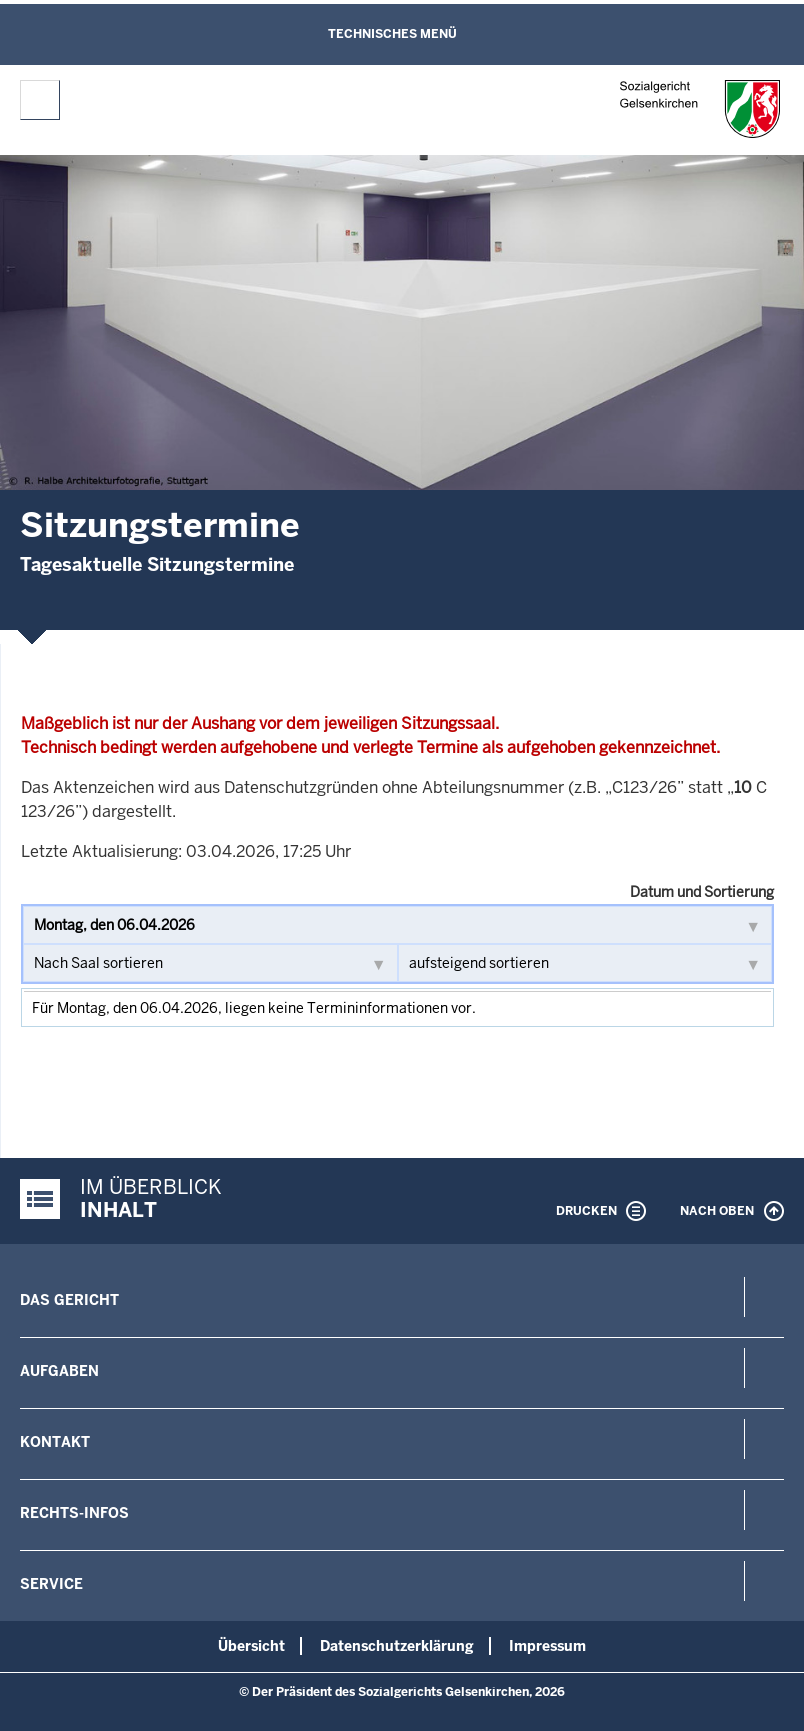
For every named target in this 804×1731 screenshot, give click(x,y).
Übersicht (251, 1646)
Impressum (547, 1646)
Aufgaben (59, 1371)
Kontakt (55, 1442)
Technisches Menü (392, 34)
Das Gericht (69, 1300)
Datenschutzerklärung (397, 1646)
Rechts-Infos (74, 1513)
